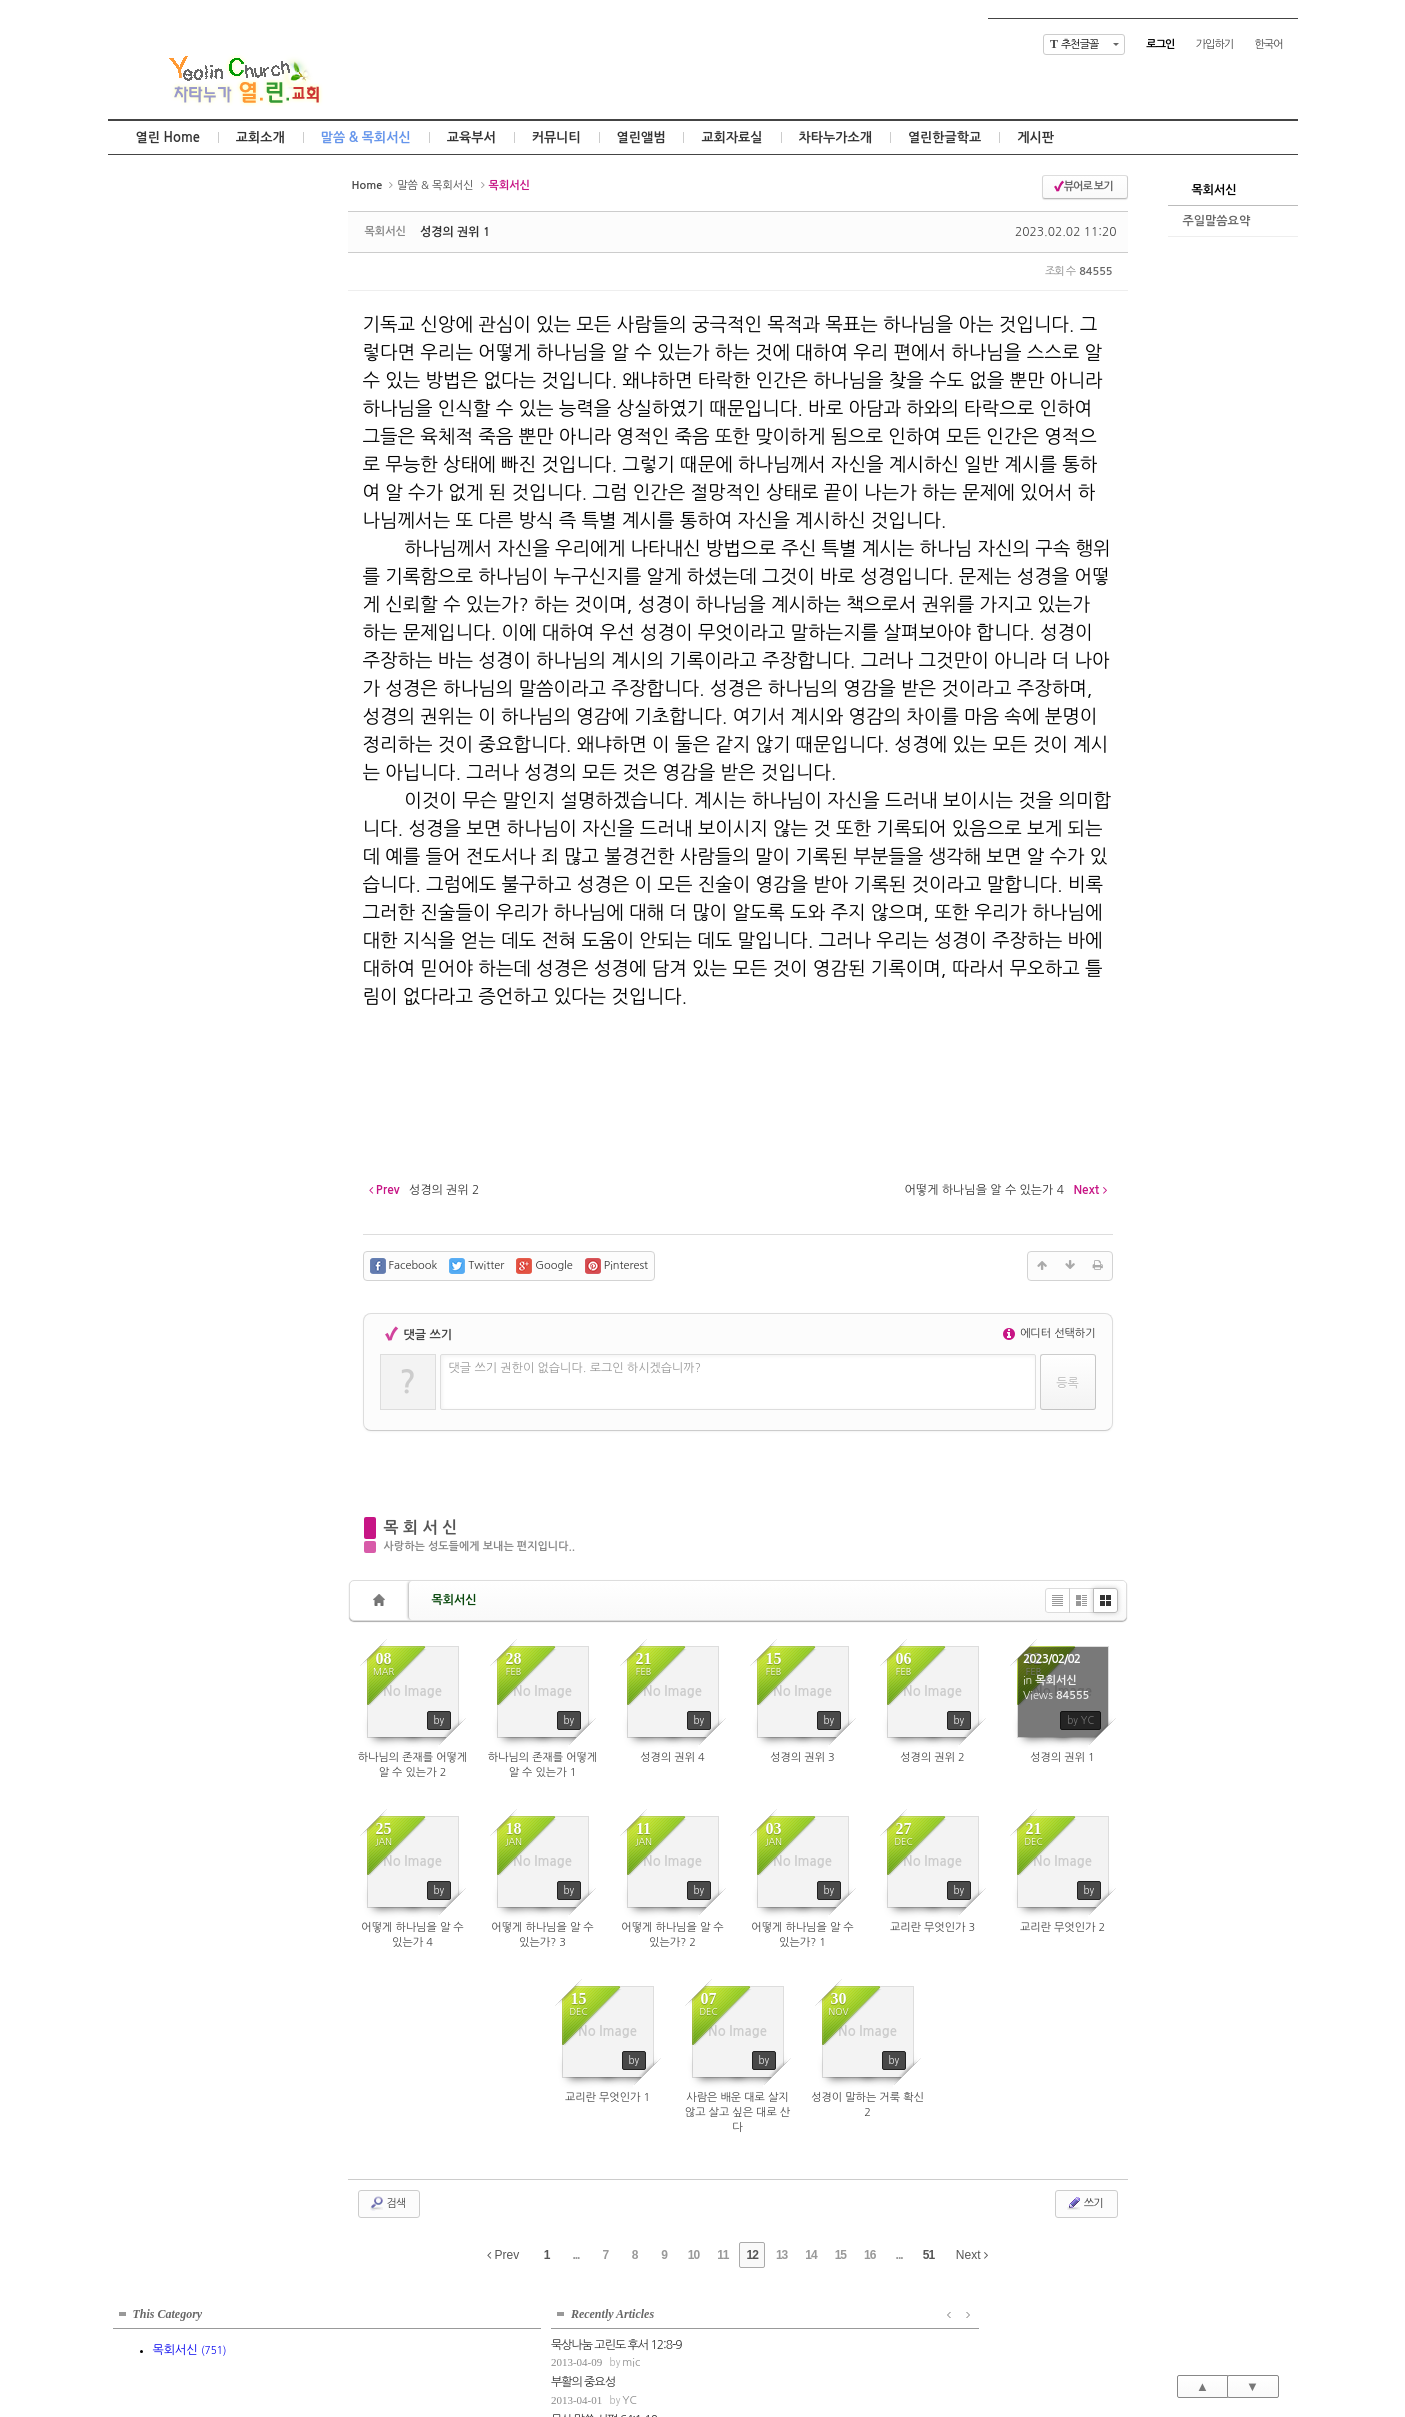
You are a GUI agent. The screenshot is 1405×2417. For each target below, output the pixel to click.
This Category (168, 194)
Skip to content (703, 17)
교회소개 (260, 137)
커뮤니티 (556, 137)
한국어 (1268, 44)
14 (810, 2255)
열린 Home (168, 137)
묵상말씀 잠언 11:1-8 (161, 424)
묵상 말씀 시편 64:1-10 (166, 387)
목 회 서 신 (421, 1527)
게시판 (1035, 137)
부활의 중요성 (145, 349)
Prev (503, 2255)
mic (193, 329)
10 (693, 2255)
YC (191, 367)
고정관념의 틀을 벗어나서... (176, 462)
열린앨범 (641, 137)
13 (781, 2255)
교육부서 (471, 137)
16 (869, 2255)
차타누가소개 (835, 137)
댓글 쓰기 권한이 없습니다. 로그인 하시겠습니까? (575, 1368)
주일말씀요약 (1217, 221)
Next (972, 2255)
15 (840, 2255)
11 (722, 2255)
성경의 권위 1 (455, 232)
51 (928, 2255)
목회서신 (1214, 190)
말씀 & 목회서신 (366, 137)
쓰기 (1084, 2203)
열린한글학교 (944, 137)
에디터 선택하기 (1049, 1333)
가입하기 (1214, 44)
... (575, 2255)
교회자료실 (731, 137)
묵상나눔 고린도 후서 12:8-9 (178, 311)
